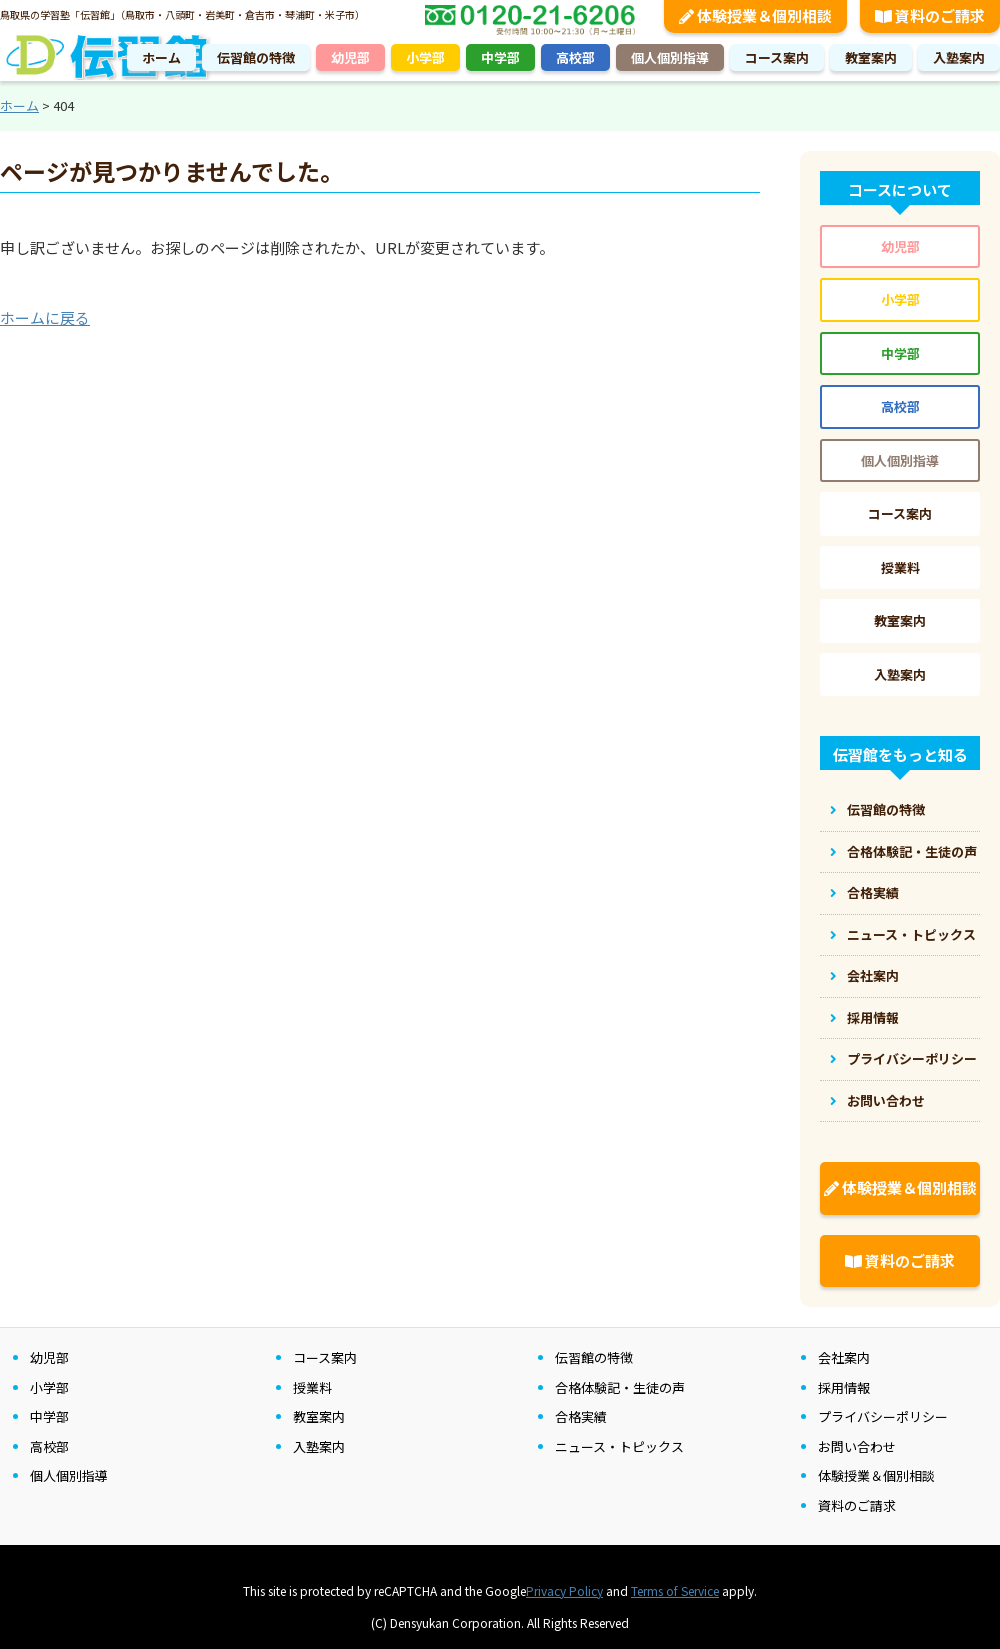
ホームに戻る (45, 317)
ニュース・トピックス (911, 934)
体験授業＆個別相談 (900, 1187)
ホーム (161, 57)
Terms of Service (675, 1590)
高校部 (575, 57)
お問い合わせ (886, 1100)
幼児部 (350, 57)
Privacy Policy (564, 1590)
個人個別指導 (670, 57)
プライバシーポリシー (912, 1058)
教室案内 (871, 57)
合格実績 (873, 892)
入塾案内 (959, 57)
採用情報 (873, 1017)
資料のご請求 (900, 1260)
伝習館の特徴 (256, 57)
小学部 (425, 57)
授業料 (900, 567)
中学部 (500, 57)
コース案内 (777, 57)
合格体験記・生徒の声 (912, 851)
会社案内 (873, 975)
